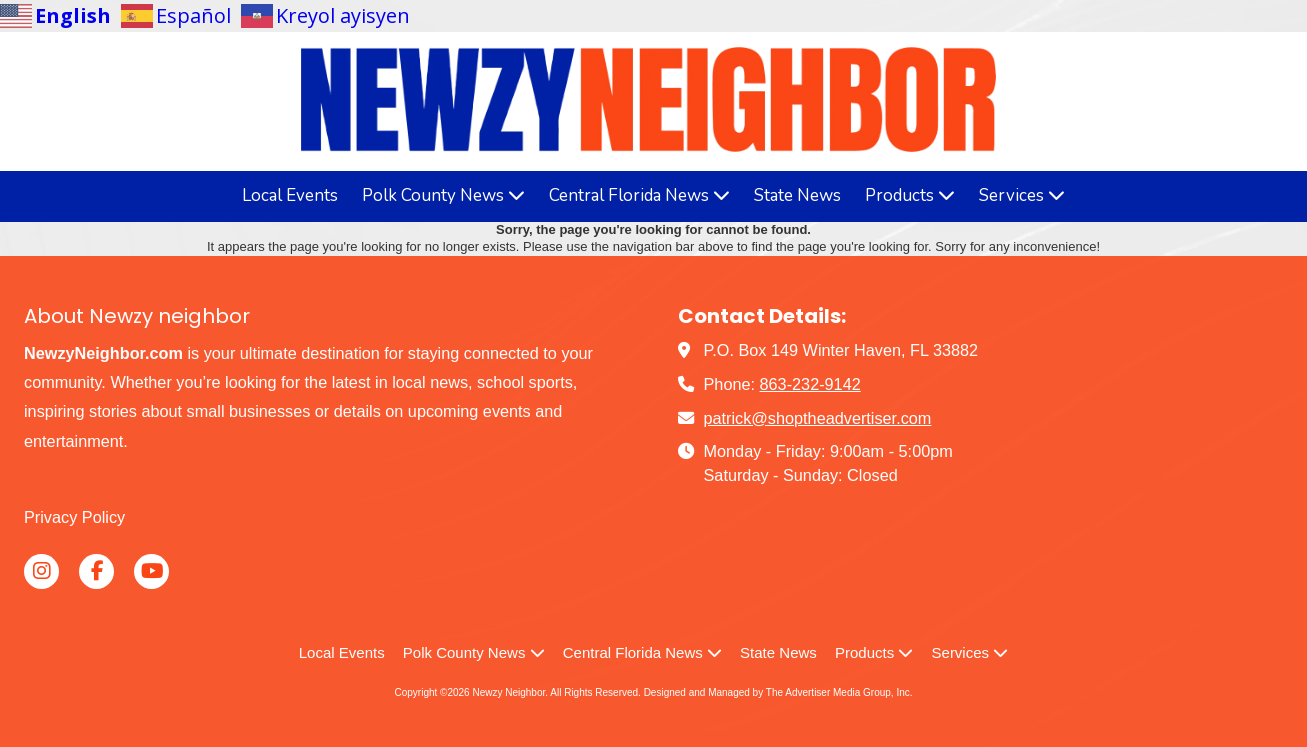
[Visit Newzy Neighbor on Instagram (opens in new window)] (41, 571)
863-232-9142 (810, 384)
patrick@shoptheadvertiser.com (818, 418)
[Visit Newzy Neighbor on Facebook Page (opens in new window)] (96, 571)
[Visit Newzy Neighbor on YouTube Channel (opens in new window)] (151, 571)
